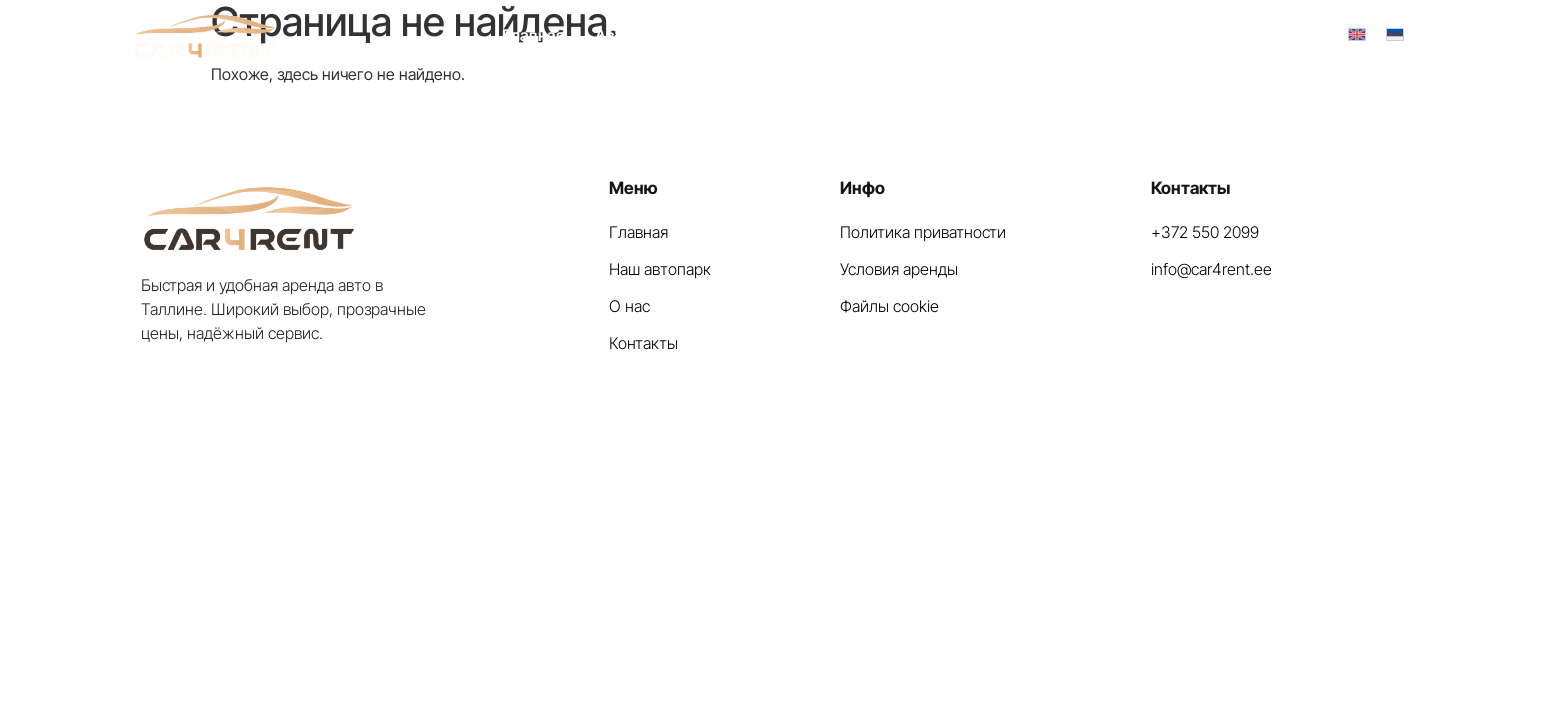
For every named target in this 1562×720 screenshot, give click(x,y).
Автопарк (631, 35)
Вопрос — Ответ (831, 35)
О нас (719, 35)
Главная (533, 35)
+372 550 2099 (1253, 35)
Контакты (959, 35)
